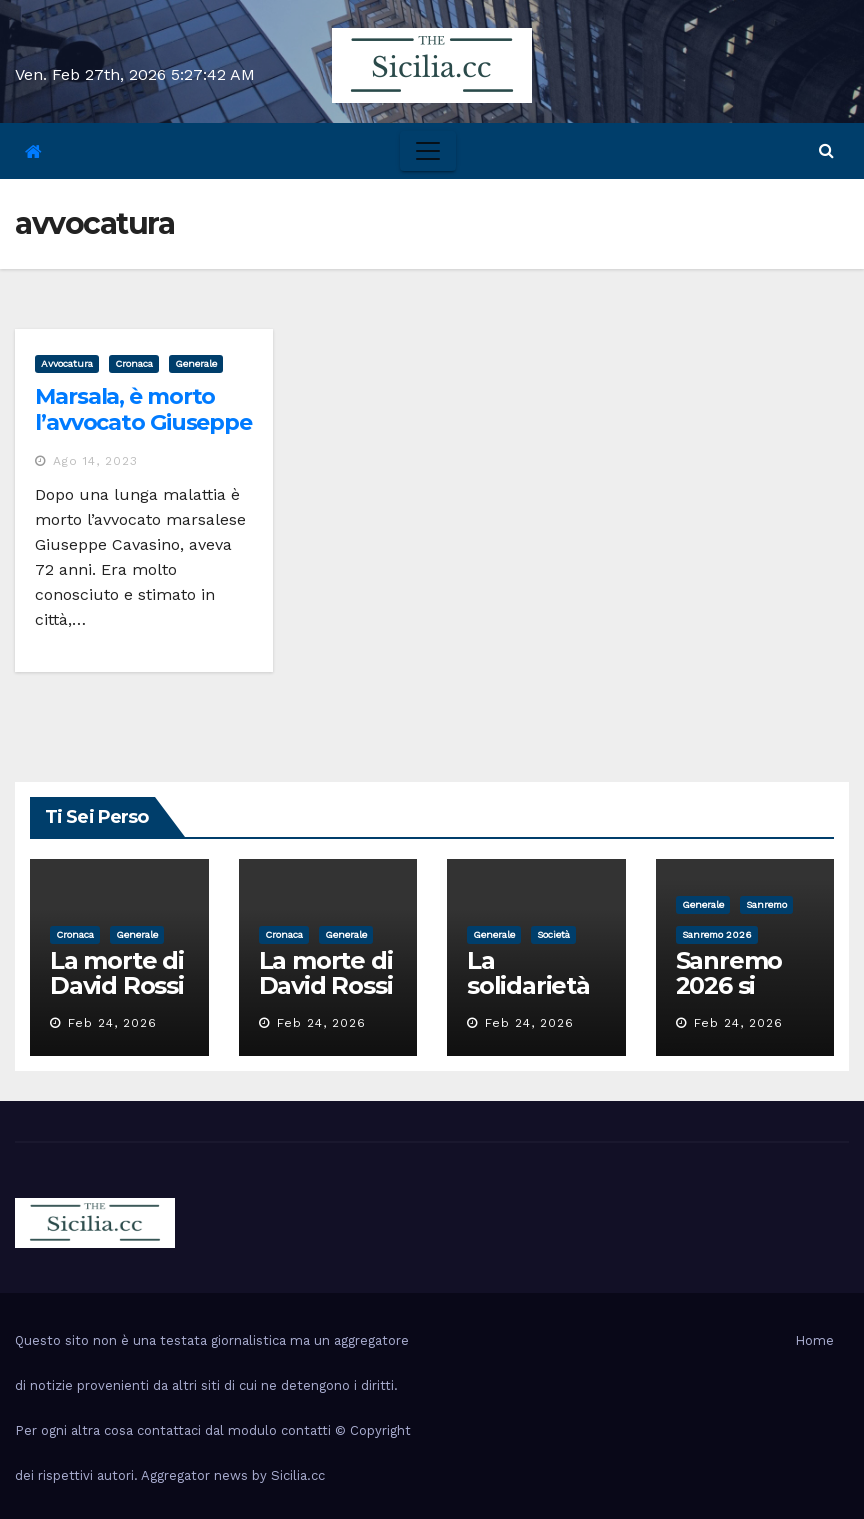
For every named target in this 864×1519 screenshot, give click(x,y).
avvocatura (67, 363)
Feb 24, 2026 (112, 1023)
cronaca (134, 363)
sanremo (766, 904)
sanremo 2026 (717, 934)
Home (814, 1340)
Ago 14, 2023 (95, 461)
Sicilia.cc (298, 1475)
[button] (826, 150)
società (553, 934)
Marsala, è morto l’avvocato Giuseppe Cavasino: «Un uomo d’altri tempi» (143, 436)
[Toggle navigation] (428, 151)
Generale (196, 363)
